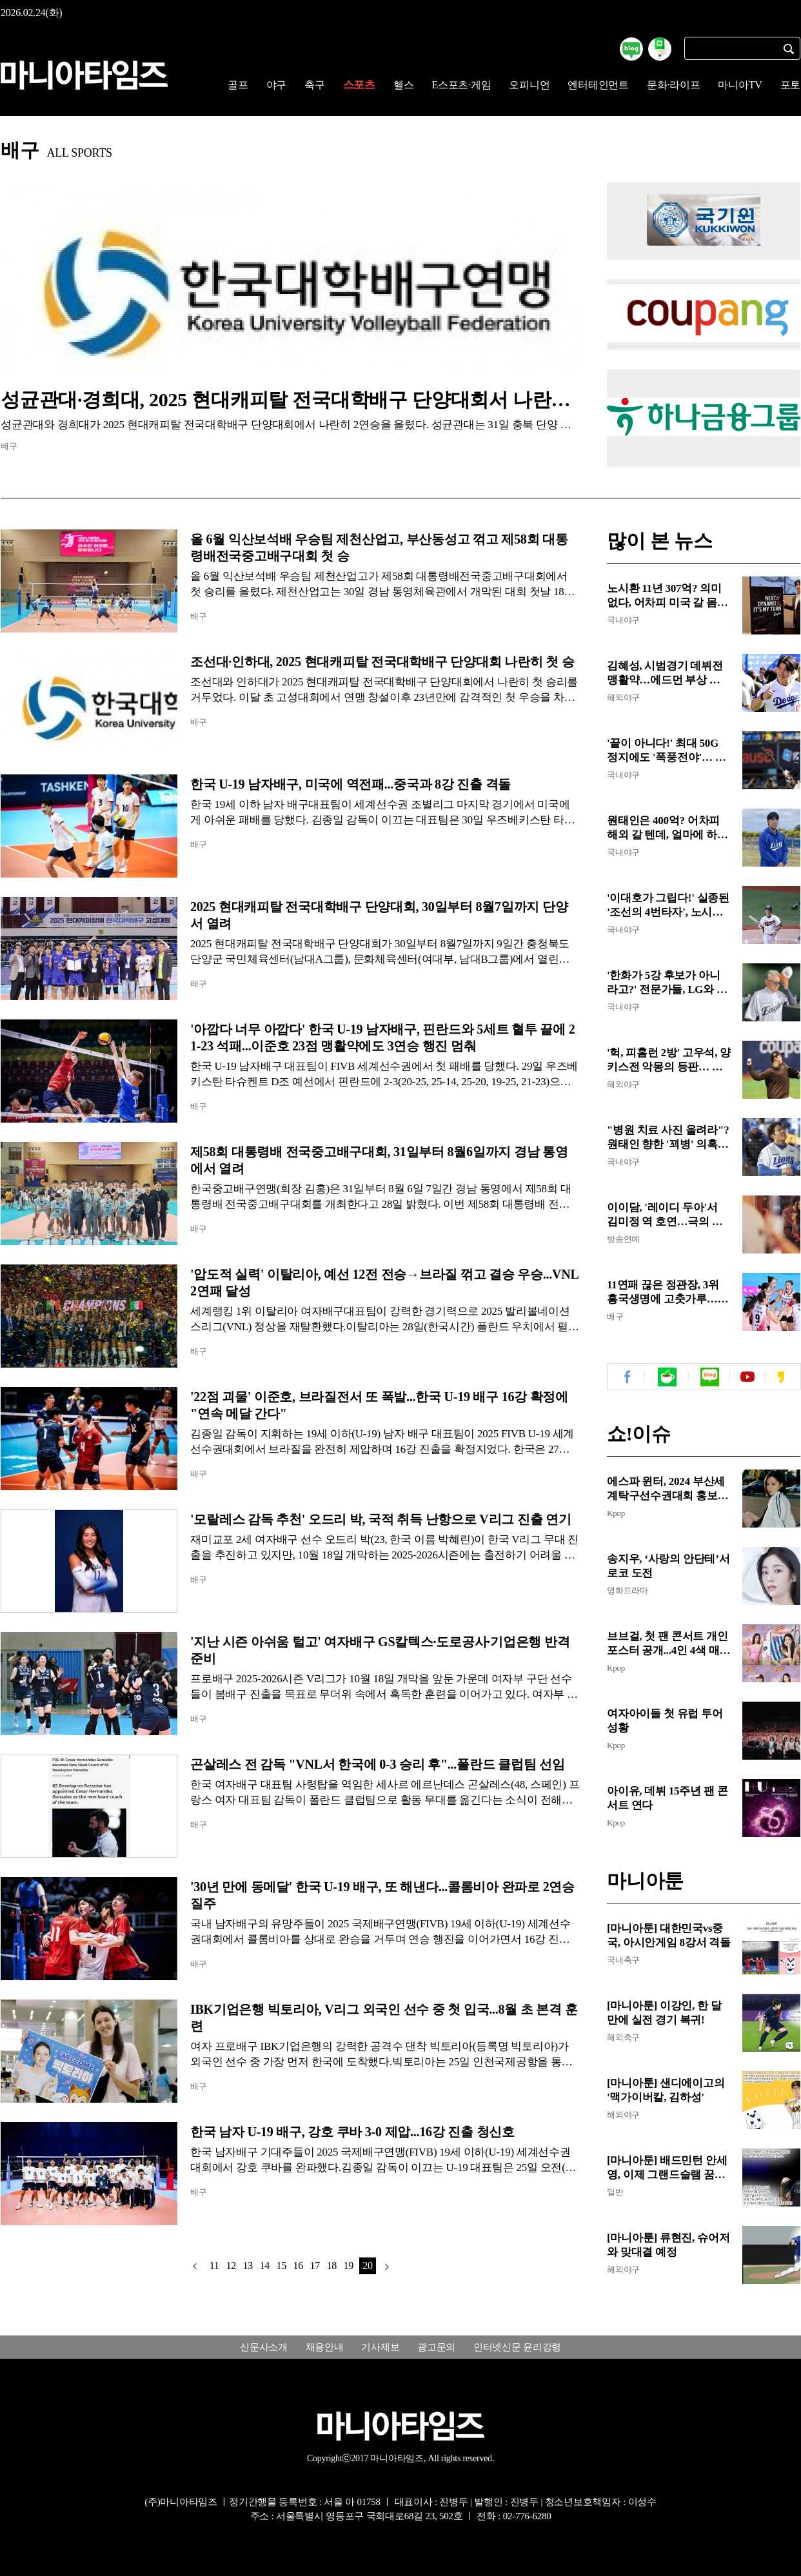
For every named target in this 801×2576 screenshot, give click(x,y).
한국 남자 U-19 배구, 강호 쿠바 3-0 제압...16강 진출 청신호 (352, 2132)
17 (315, 2265)
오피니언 (529, 84)
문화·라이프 (673, 84)
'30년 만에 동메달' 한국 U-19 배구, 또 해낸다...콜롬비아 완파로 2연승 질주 (382, 1895)
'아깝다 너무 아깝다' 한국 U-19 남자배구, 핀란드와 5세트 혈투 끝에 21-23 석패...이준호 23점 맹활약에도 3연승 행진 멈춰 (382, 1037)
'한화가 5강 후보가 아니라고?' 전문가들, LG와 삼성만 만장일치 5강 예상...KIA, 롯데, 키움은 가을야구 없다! (667, 983)
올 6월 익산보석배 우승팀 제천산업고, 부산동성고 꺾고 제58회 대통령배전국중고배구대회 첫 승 (379, 547)
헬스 (403, 84)
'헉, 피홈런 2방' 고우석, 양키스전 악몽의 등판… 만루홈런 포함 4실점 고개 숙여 (669, 1060)
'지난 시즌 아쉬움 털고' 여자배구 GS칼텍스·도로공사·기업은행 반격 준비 (379, 1650)
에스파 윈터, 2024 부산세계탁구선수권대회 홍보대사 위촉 (667, 1489)
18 (331, 2265)
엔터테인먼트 (598, 84)
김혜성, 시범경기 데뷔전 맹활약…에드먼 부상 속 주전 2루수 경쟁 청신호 (665, 673)
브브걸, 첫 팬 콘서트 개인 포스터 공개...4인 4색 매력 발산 (668, 1644)
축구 (314, 84)
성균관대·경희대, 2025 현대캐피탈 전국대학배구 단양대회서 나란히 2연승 (291, 399)
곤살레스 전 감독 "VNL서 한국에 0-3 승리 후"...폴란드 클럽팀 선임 (377, 1764)
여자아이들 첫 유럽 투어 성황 (665, 1720)
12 (231, 2265)
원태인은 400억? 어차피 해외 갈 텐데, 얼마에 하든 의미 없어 (667, 828)
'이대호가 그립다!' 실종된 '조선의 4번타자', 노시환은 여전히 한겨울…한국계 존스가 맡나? (668, 905)
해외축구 (623, 2037)
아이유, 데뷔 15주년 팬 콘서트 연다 (667, 1798)
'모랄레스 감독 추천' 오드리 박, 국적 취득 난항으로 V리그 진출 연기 (380, 1519)
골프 (238, 84)
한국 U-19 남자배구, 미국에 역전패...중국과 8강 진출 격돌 (350, 784)
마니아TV (740, 84)
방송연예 (623, 1239)
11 (214, 2265)
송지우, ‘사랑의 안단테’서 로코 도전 (668, 1566)
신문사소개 (264, 2347)
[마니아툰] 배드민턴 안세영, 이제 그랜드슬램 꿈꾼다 (667, 2168)
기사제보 (380, 2347)
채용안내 (325, 2347)
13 (247, 2265)
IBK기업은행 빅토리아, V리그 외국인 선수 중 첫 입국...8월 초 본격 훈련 (383, 2017)
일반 (615, 2192)
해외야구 (623, 697)
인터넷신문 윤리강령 (517, 2347)
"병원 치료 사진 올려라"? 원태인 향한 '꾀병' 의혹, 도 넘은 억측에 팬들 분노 (668, 1138)
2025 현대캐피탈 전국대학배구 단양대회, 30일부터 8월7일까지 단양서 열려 (379, 915)
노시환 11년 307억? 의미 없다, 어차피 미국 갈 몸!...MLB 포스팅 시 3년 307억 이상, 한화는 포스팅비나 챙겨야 (667, 596)
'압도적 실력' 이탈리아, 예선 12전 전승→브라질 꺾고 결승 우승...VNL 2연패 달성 (384, 1282)
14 (264, 2265)
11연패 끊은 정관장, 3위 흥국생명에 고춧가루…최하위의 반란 (667, 1292)
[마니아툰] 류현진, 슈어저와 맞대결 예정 (668, 2245)
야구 (276, 84)
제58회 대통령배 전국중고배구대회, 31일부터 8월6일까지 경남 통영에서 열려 (379, 1160)
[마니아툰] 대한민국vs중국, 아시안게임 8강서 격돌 (669, 1935)
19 (348, 2265)
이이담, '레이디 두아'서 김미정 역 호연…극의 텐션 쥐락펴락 (665, 1215)
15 (281, 2265)
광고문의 (436, 2347)
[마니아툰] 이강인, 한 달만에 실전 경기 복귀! (664, 2013)
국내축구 (623, 1960)
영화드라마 (627, 1590)
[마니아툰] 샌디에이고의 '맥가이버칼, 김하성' (665, 2090)
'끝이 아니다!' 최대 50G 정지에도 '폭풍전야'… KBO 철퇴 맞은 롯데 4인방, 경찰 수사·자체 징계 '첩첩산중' (669, 751)
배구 (9, 446)
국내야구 (623, 620)
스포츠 (359, 85)
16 (298, 2265)
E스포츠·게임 (461, 84)
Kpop (616, 1513)
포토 (790, 84)
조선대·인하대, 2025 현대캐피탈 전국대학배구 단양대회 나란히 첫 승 (382, 661)
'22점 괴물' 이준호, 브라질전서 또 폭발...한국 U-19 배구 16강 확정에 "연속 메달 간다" (379, 1405)
